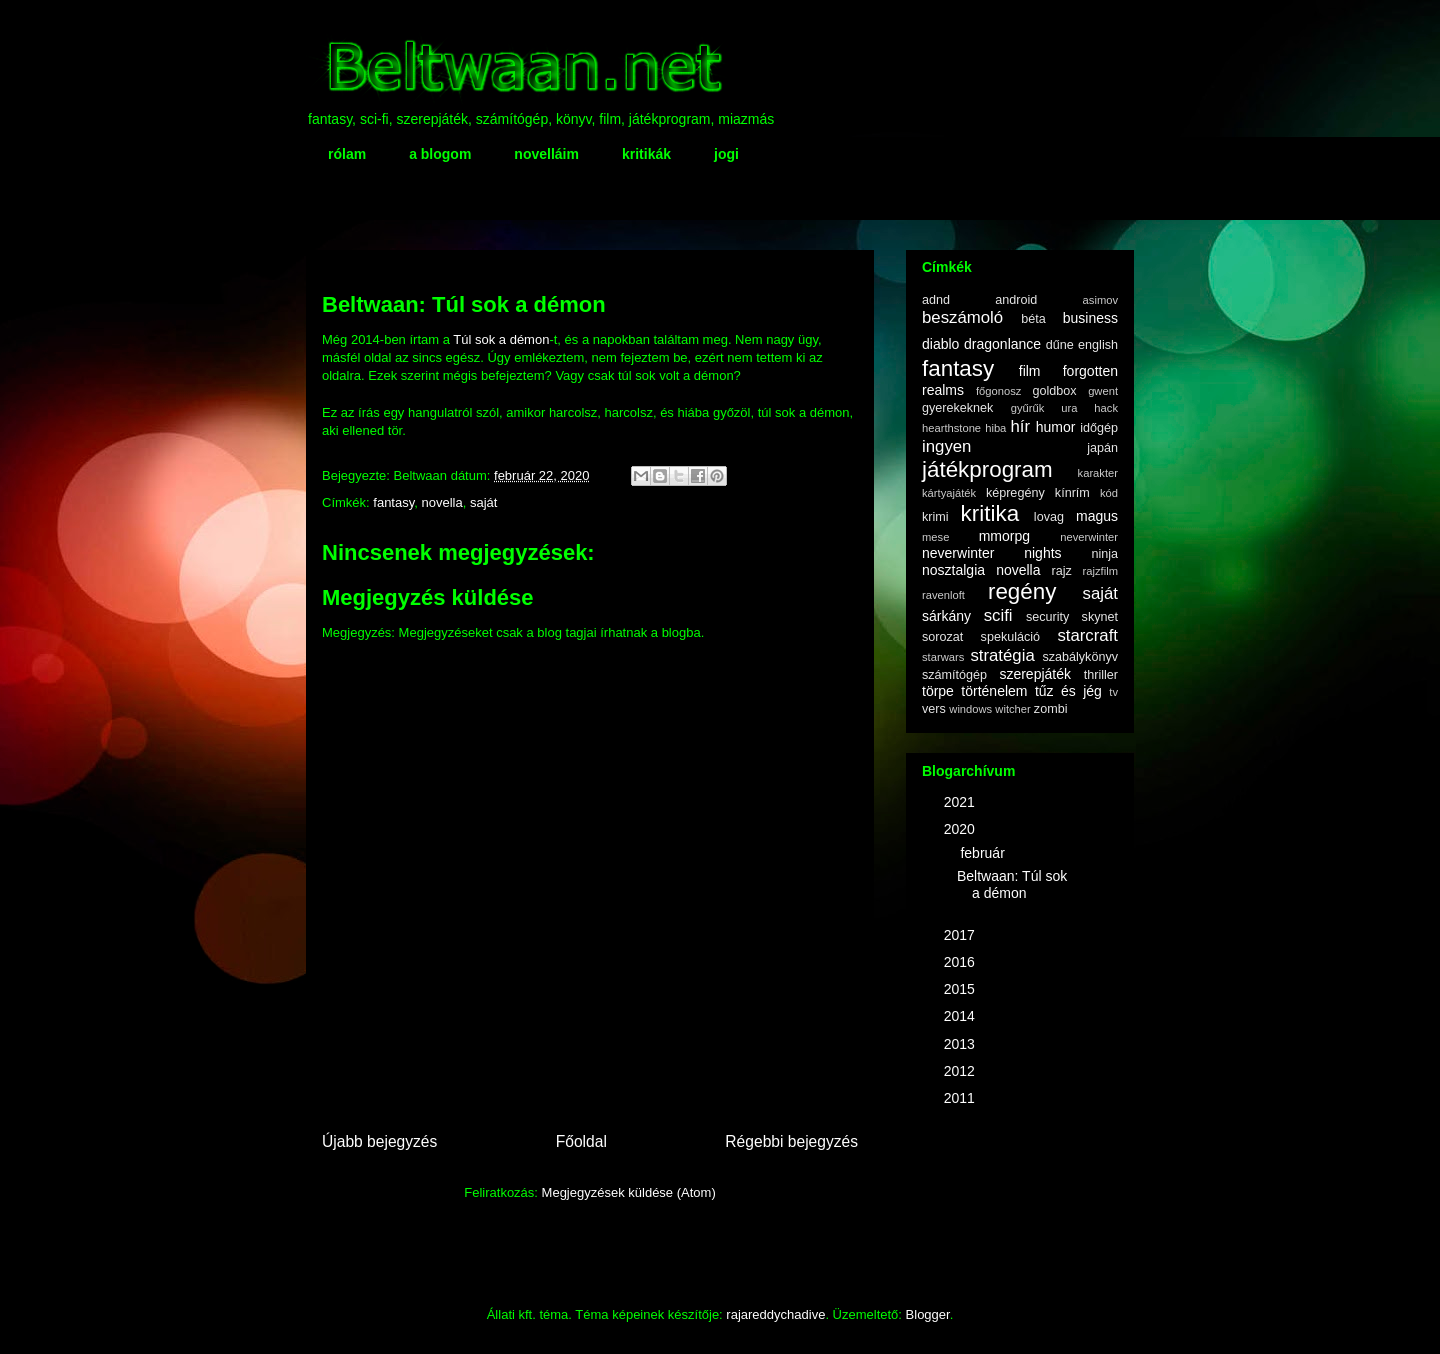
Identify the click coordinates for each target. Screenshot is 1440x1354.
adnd (936, 300)
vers (934, 709)
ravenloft (943, 595)
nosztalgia (953, 570)
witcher (1012, 709)
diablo (940, 344)
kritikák (646, 154)
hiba (995, 428)
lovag (1049, 517)
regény (1022, 591)
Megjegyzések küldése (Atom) (629, 1192)
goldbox (1054, 391)
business (1090, 318)
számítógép (954, 675)
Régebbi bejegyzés (791, 1141)
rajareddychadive (775, 1314)
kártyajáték (949, 493)
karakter (1098, 473)
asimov (1100, 300)
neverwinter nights (992, 553)
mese (935, 537)
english (1098, 345)
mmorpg (1004, 536)
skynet (1100, 617)
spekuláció (1011, 637)
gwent (1103, 391)
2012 (961, 1071)
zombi (1051, 709)
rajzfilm (1100, 571)
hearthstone (951, 428)
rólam (347, 154)
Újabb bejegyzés (379, 1141)
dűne (1060, 345)
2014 (961, 1016)
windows (970, 709)
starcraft (1087, 635)
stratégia (1002, 655)
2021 (961, 802)
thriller (1101, 675)
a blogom (440, 154)
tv (1113, 692)
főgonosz (998, 391)
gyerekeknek (957, 408)
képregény (1015, 493)
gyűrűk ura (1044, 408)
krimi (935, 517)
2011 (961, 1098)
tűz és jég (1068, 691)
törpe (938, 691)
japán (1102, 448)
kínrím (1072, 493)
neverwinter (1089, 537)
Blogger (928, 1314)
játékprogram (987, 469)
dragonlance (1002, 344)
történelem (994, 691)
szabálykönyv (1080, 657)
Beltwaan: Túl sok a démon (1012, 884)
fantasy (393, 502)
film (1030, 371)
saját (483, 502)
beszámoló (962, 317)
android (1016, 300)
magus (1097, 516)
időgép (1099, 428)
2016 (961, 962)
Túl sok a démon (501, 339)
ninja (1104, 554)
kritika (990, 513)
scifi (998, 615)
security (1047, 617)
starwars (943, 657)
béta (1033, 319)
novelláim (546, 154)
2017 (961, 935)
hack (1106, 408)
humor (1056, 427)
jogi (726, 154)
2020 (961, 829)
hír (1020, 426)
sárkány (946, 616)
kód (1109, 493)
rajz (1062, 571)
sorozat (942, 637)
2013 (961, 1044)
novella (441, 502)
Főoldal (581, 1141)
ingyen (946, 446)
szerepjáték (1035, 674)
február (984, 853)
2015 (961, 989)
